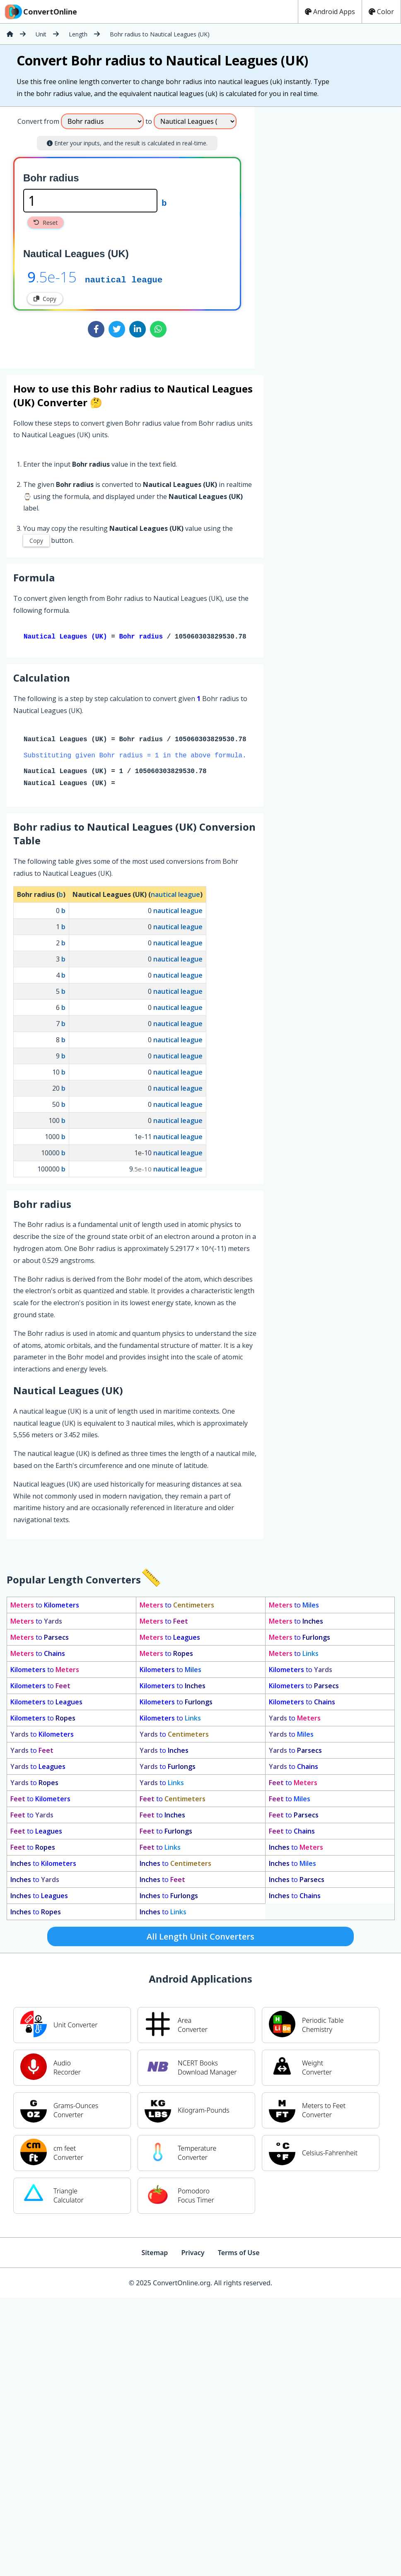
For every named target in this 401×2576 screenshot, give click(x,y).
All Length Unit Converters (200, 1938)
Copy (45, 299)
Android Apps (330, 11)
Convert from (38, 121)
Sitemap (154, 2254)
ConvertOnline (40, 12)
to (44, 1606)
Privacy (192, 2254)
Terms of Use (239, 2254)
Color (381, 11)
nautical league (123, 279)
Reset (46, 223)
